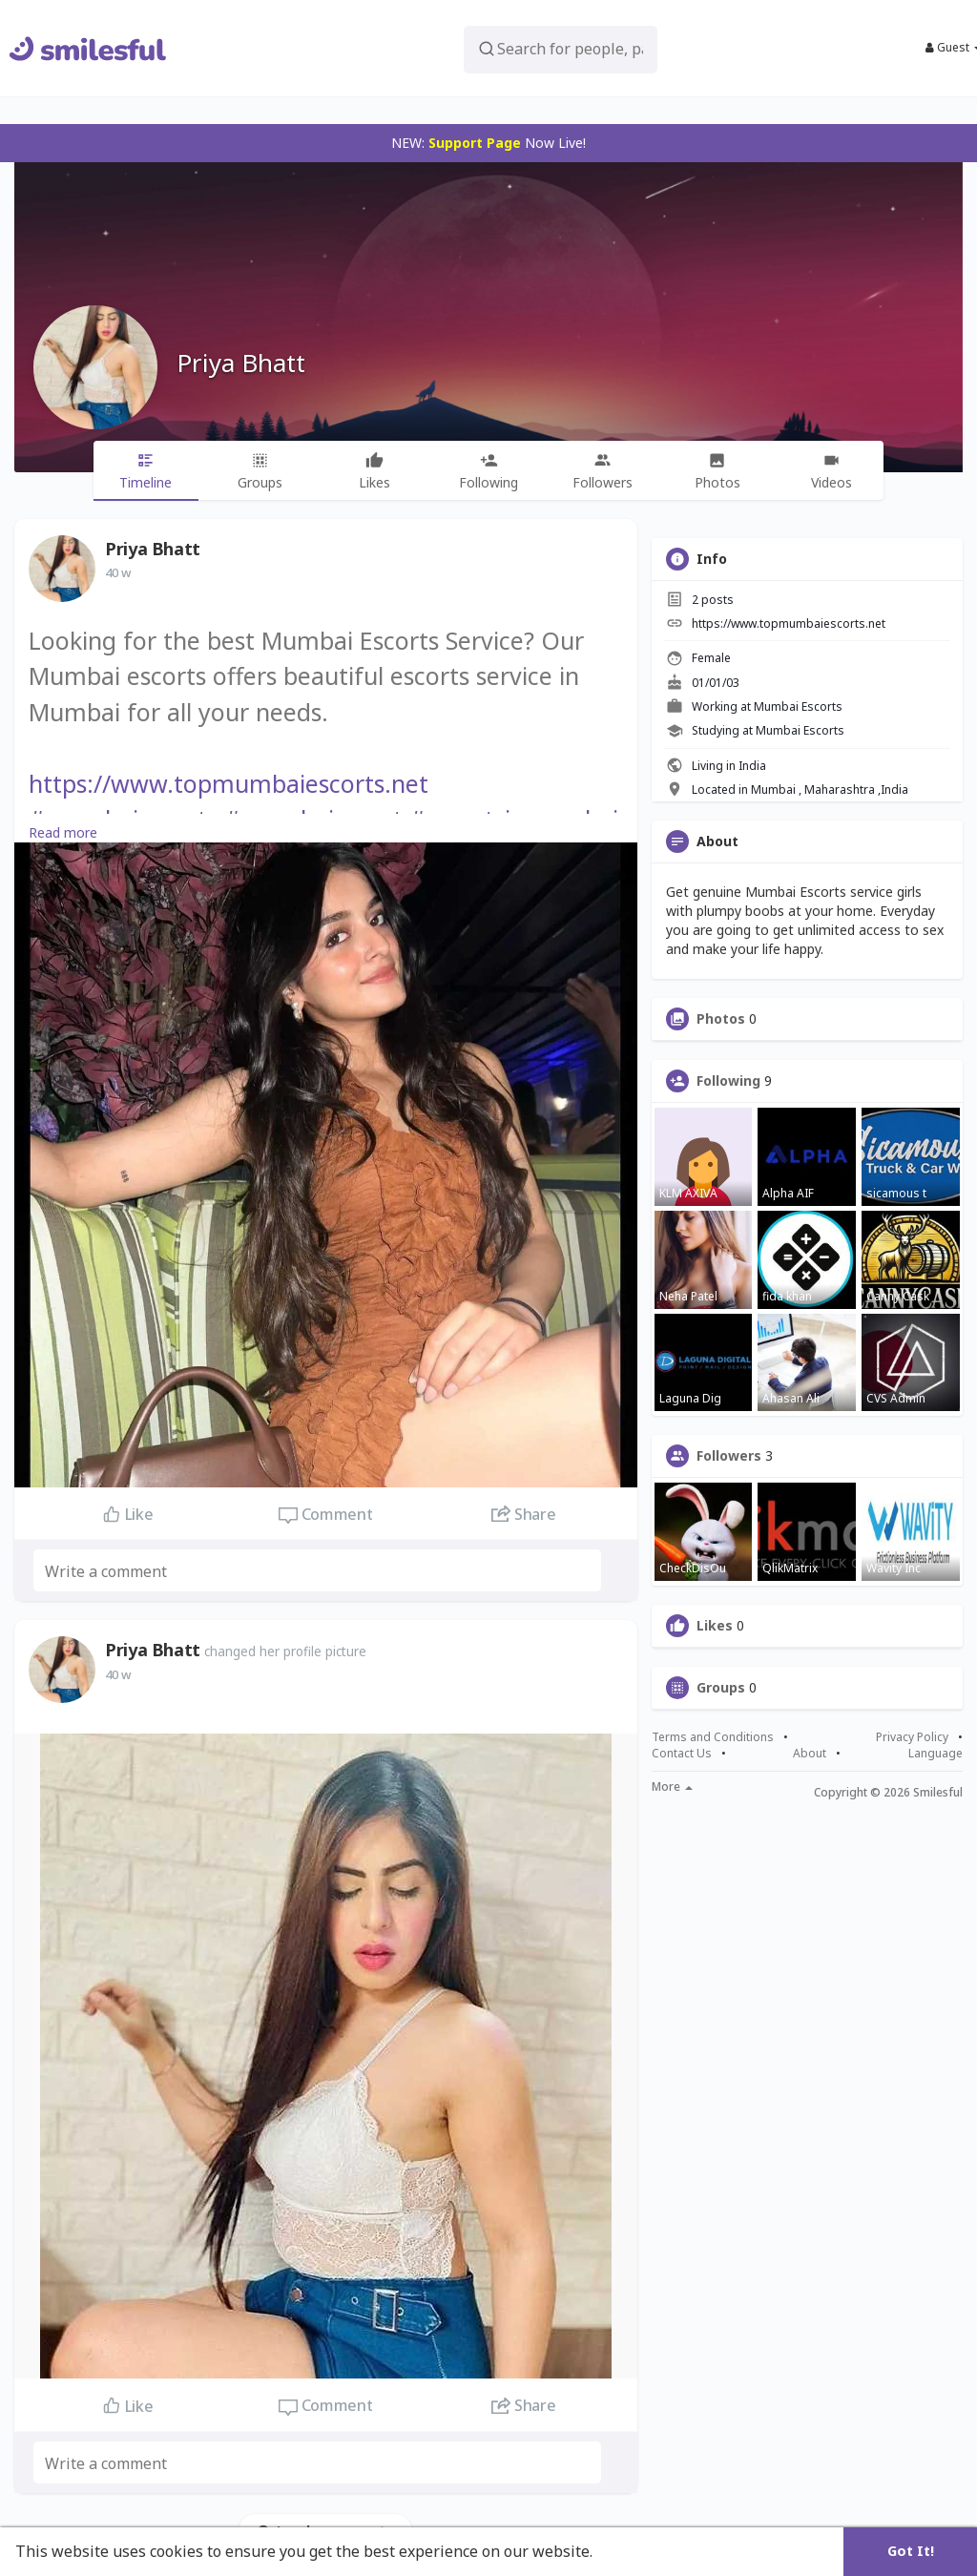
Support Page (474, 143)
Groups (720, 1687)
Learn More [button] (641, 2551)
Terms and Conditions (713, 1737)
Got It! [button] (910, 2551)
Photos (720, 1019)
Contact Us (682, 1753)
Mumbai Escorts (798, 706)
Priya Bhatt (241, 362)
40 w (118, 572)
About (809, 1753)
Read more (63, 832)
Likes (714, 1625)
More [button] (672, 1787)
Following (728, 1081)
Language (935, 1753)
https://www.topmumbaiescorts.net (228, 783)
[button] (560, 48)
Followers (728, 1456)
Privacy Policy (912, 1737)
